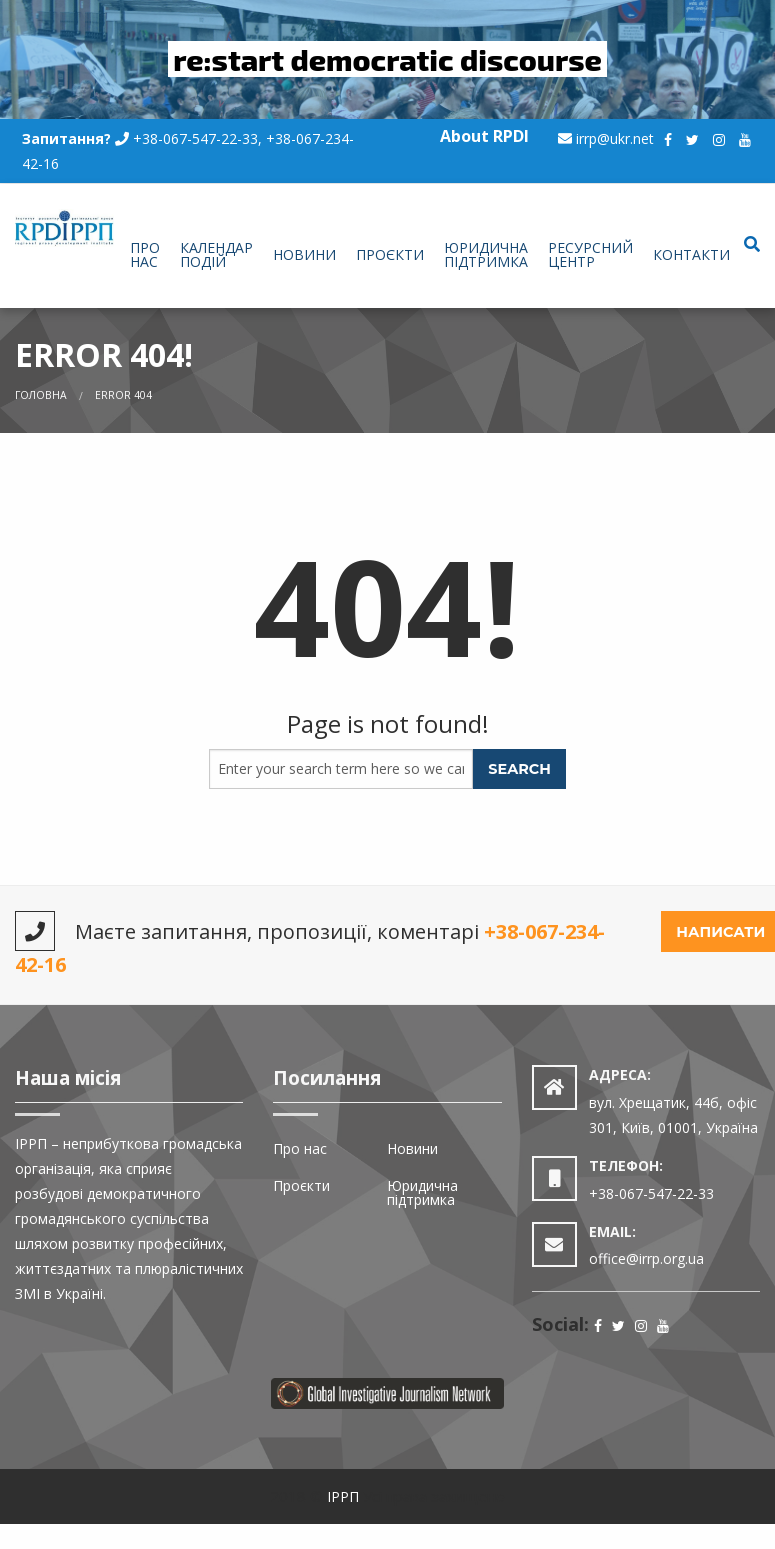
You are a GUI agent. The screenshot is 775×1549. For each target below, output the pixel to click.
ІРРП (343, 1496)
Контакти (691, 254)
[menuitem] (145, 256)
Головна (41, 395)
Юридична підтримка (486, 254)
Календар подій (216, 254)
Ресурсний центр (590, 254)
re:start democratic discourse (387, 59)
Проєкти (390, 254)
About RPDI (484, 136)
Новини (304, 254)
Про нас (145, 254)
